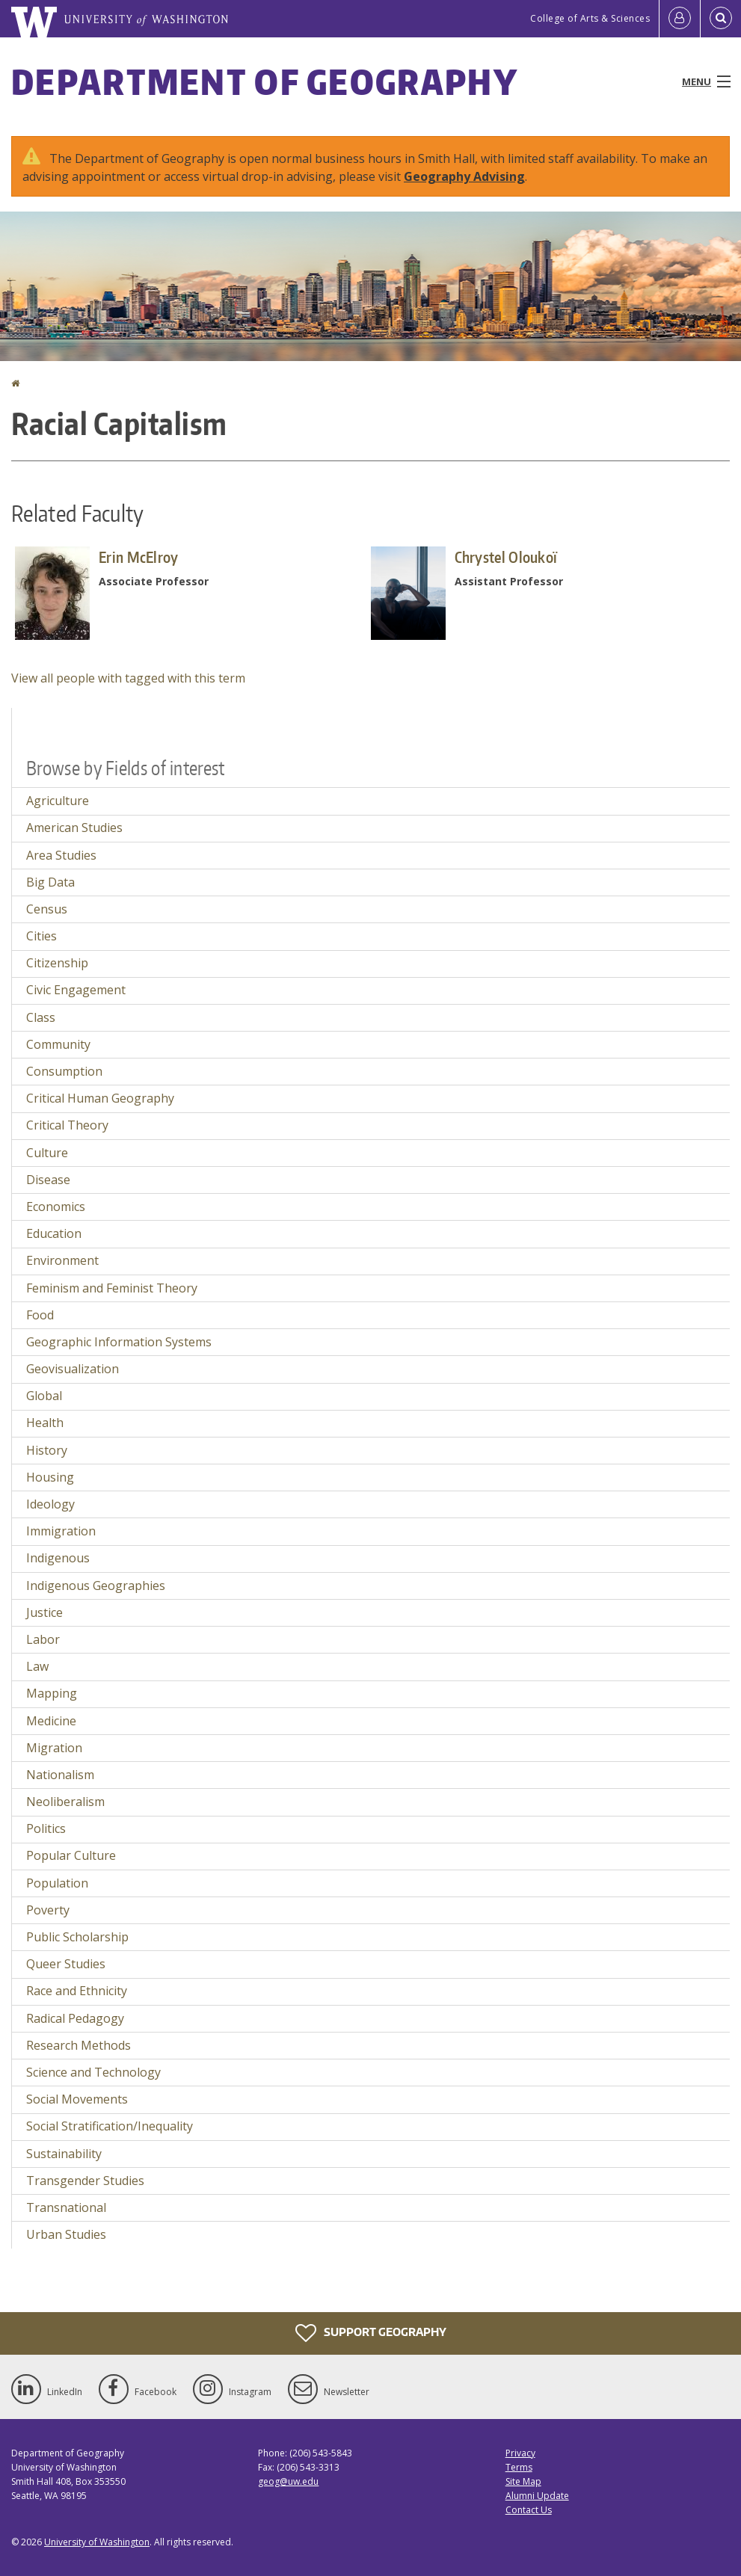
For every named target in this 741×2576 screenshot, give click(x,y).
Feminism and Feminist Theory (111, 1288)
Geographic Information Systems (119, 1342)
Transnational (66, 2207)
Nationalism (60, 1774)
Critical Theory (67, 1125)
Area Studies (61, 855)
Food (40, 1315)
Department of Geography (264, 81)
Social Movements (77, 2099)
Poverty (48, 1910)
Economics (55, 1206)
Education (54, 1233)
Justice (44, 1612)
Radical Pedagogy (75, 2018)
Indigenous (58, 1558)
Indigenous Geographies (95, 1585)
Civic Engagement (76, 990)
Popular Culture (71, 1855)
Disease (48, 1179)
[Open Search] (721, 18)
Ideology (50, 1504)
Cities (41, 936)
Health (45, 1422)
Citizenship (57, 963)
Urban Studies (66, 2234)
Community (58, 1044)
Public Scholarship (77, 1937)
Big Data (50, 882)
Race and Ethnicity (76, 1990)
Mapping (51, 1693)
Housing (50, 1477)
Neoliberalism (65, 1801)
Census (46, 909)
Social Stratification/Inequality (109, 2126)
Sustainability (64, 2153)
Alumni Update (537, 2495)
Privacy (520, 2453)
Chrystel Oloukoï (506, 557)
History (46, 1450)
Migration (54, 1748)
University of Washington (97, 2542)
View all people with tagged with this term (128, 678)
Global (44, 1395)
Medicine (51, 1721)
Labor (43, 1639)
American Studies (74, 827)
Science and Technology (93, 2072)
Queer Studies (65, 1964)
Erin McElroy (139, 557)
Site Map (523, 2481)
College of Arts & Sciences (590, 18)
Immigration (61, 1531)
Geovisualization (72, 1369)
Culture (47, 1152)
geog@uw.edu (288, 2481)
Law (37, 1666)
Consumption (64, 1071)
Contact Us (528, 2509)
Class (40, 1017)
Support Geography (370, 2333)
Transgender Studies (85, 2180)
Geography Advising (464, 176)
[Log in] (679, 18)
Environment (62, 1260)
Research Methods (78, 2045)
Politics (46, 1828)
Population (57, 1883)
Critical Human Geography (100, 1098)
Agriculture (57, 800)
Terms (518, 2467)
